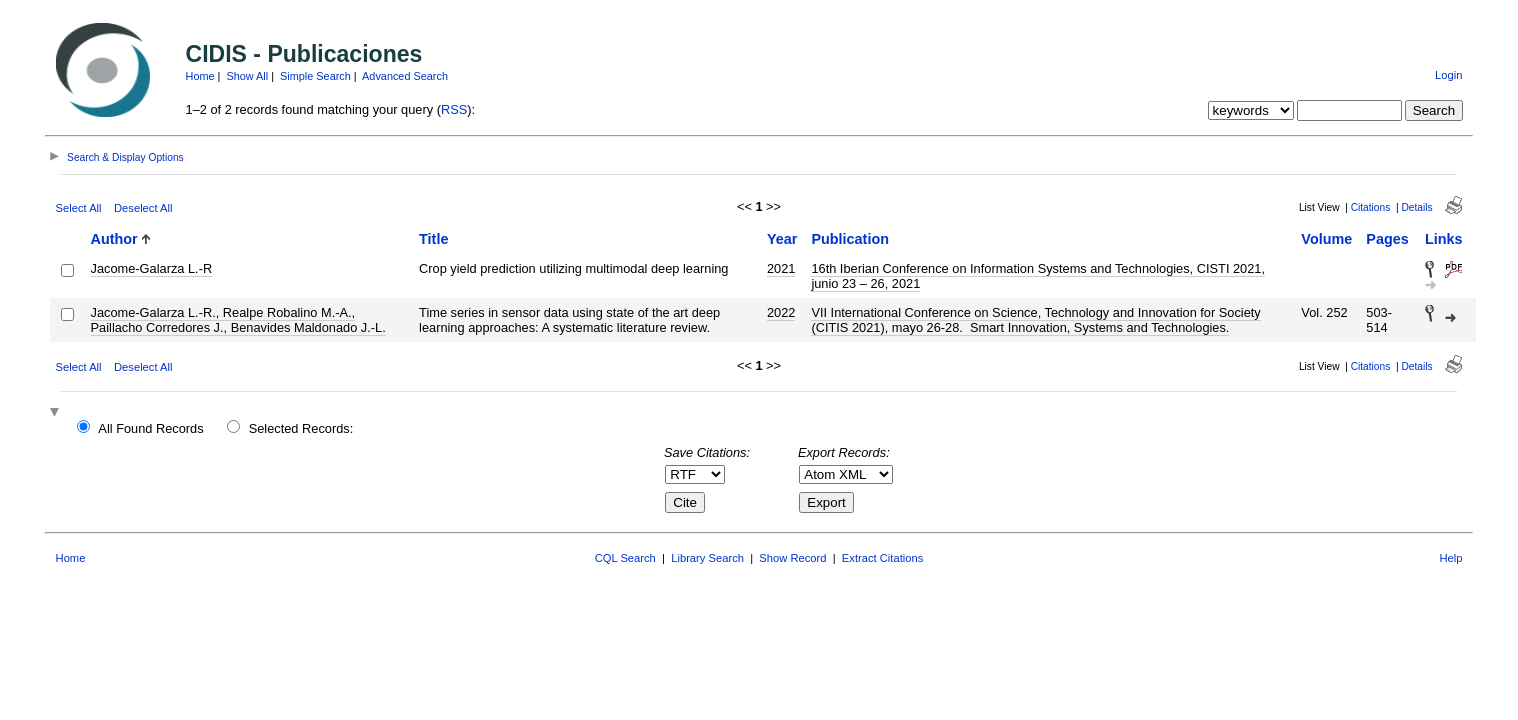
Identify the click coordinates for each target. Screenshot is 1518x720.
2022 (781, 312)
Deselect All (143, 208)
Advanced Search (405, 76)
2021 (781, 268)
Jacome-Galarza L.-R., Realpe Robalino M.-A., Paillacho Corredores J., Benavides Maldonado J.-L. (238, 320)
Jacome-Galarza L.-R (152, 268)
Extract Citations (882, 558)
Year (782, 239)
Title (433, 239)
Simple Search (315, 76)
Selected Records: (301, 428)
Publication (850, 239)
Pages (1387, 239)
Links (1444, 239)
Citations (1371, 207)
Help (1450, 558)
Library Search (707, 558)
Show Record (792, 558)
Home (200, 76)
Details (1416, 207)
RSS (454, 109)
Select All (79, 208)
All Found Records (150, 428)
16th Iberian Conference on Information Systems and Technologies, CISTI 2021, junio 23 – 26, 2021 (1038, 276)
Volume (1326, 239)
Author (114, 239)
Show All (247, 76)
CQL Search (625, 558)
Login (1448, 75)
